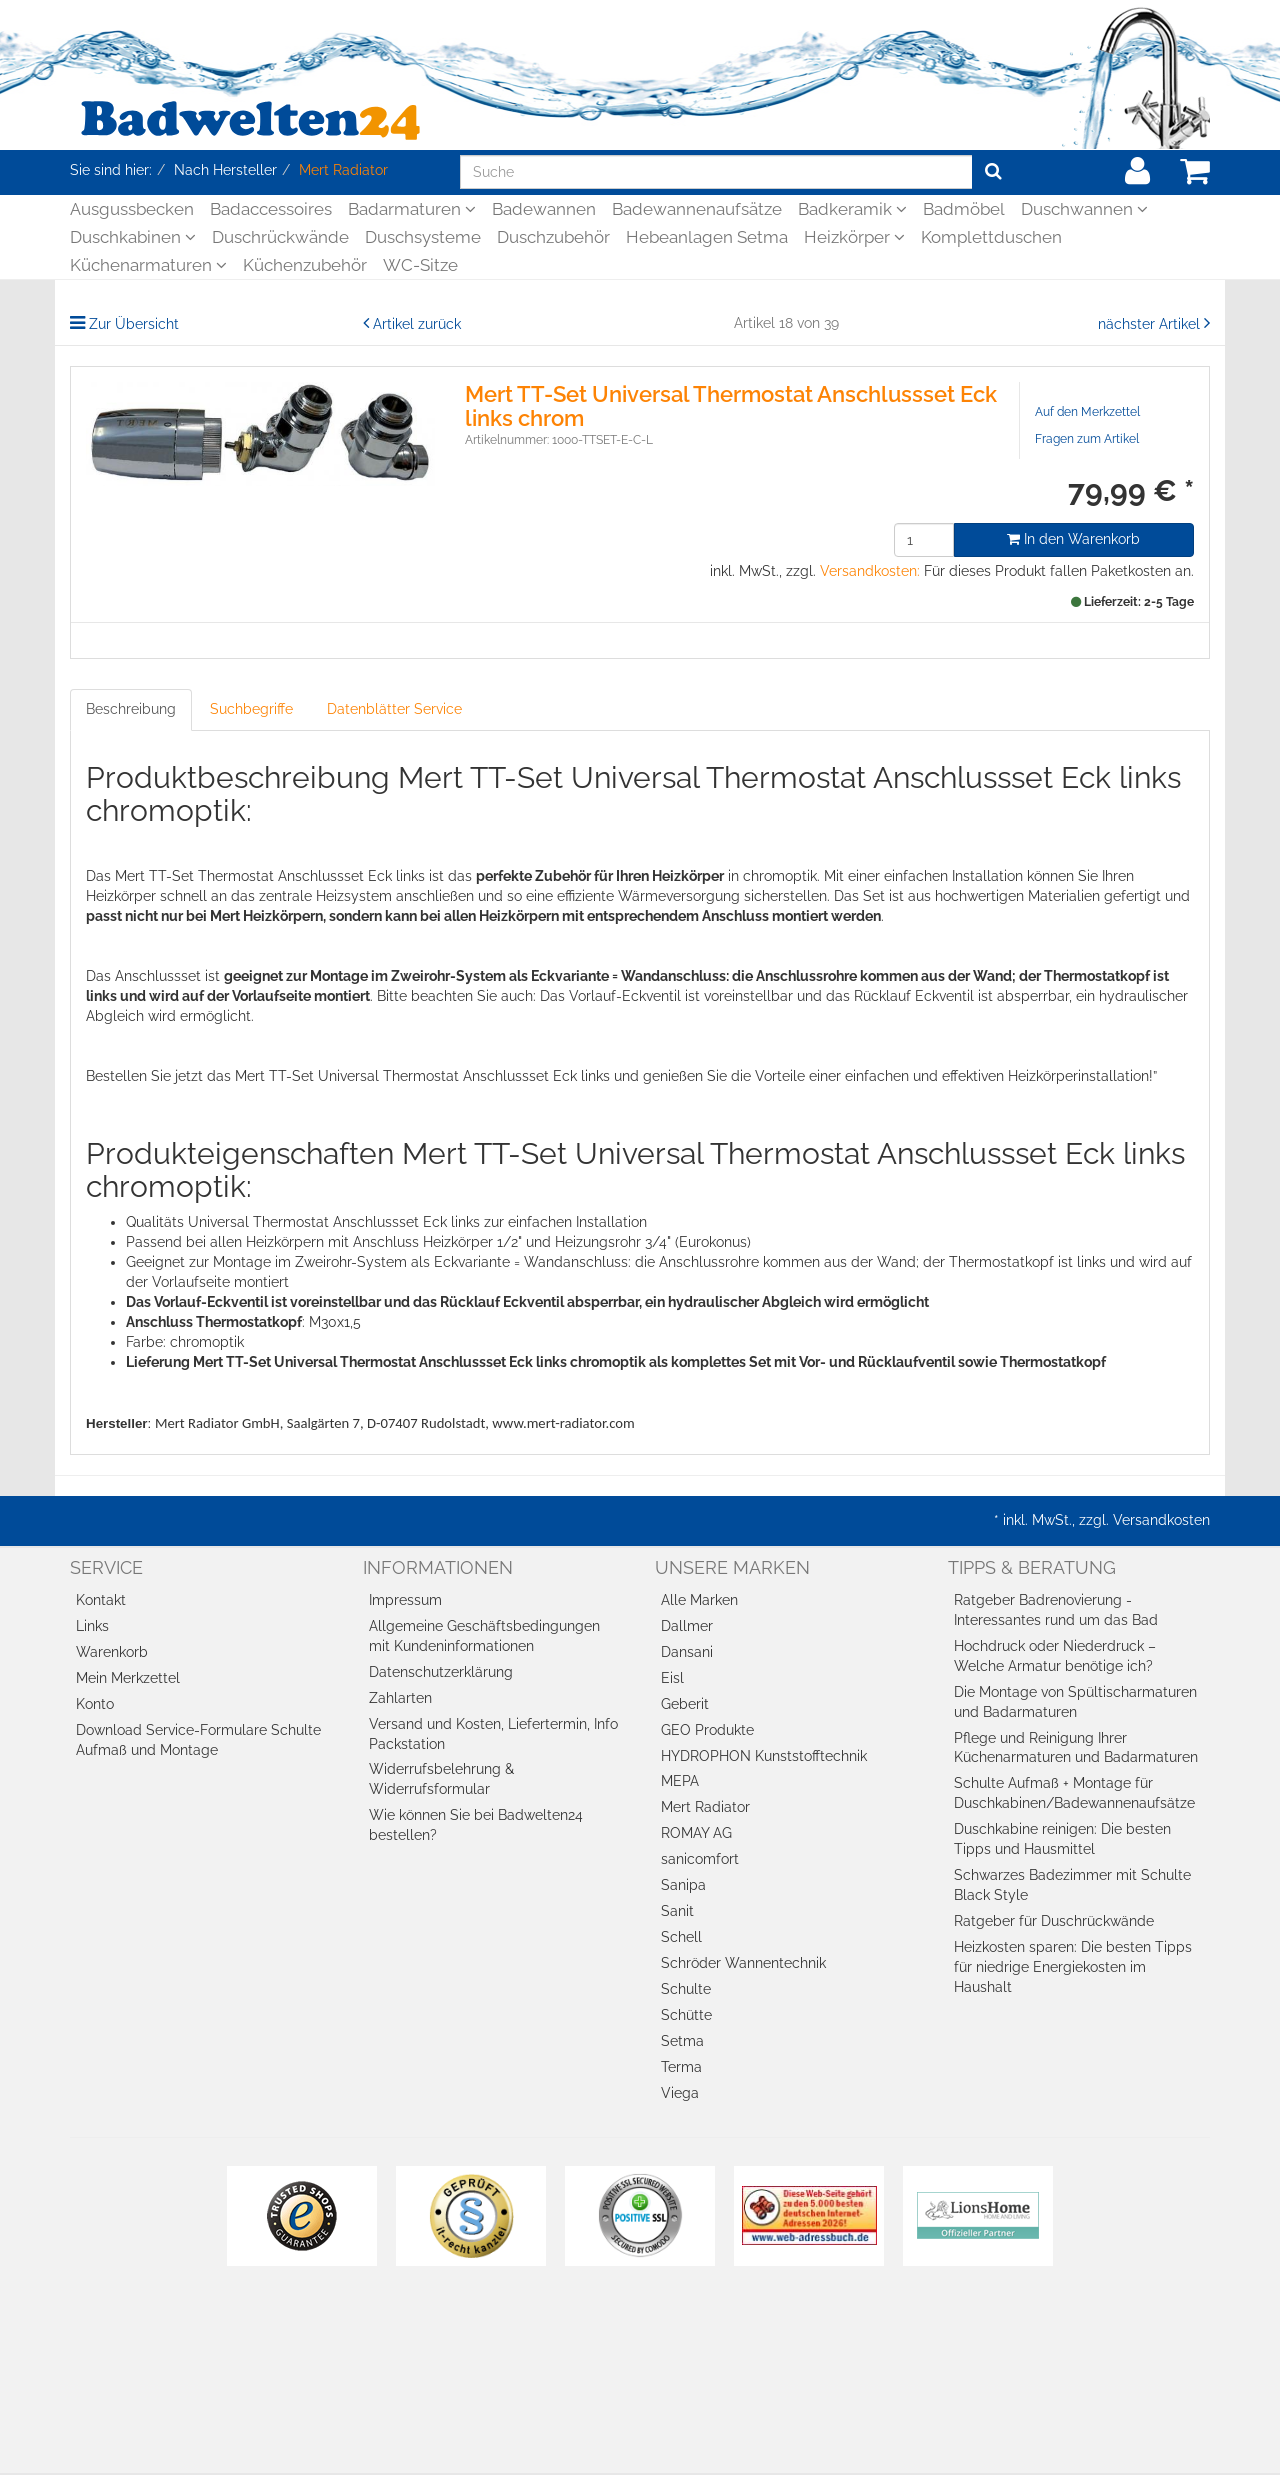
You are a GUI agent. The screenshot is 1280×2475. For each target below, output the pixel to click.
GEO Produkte (707, 1730)
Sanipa (683, 1885)
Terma (681, 2067)
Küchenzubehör (305, 265)
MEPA (680, 1781)
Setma (682, 2041)
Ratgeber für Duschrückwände (1054, 1921)
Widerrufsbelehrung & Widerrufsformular (441, 1779)
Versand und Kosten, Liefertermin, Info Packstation (493, 1734)
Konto (95, 1704)
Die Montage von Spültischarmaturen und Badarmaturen (1075, 1702)
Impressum (405, 1600)
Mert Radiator (705, 1807)
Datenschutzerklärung (441, 1672)
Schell (681, 1937)
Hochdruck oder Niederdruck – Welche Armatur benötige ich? (1055, 1656)
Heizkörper (854, 237)
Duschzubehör (553, 237)
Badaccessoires (271, 209)
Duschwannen (1084, 209)
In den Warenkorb (1073, 539)
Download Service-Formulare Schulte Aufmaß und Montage (198, 1740)
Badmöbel (964, 209)
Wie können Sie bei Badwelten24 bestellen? (476, 1825)
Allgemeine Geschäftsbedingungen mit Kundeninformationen (484, 1636)
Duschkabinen (133, 237)
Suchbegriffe (251, 709)
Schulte (686, 1989)
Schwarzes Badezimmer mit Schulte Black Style (1072, 1885)
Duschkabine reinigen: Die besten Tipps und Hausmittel (1062, 1839)
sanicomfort (700, 1859)
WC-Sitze (420, 265)
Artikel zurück (417, 324)
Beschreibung (131, 709)
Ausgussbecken (132, 209)
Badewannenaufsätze (697, 209)
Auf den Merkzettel (1087, 412)
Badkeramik (852, 209)
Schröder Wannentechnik (743, 1963)
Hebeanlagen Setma (707, 237)
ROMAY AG (696, 1833)
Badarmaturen (412, 209)
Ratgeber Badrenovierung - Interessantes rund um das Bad (1056, 1610)
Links (92, 1626)
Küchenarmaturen (148, 265)
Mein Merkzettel (128, 1678)
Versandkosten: (870, 571)
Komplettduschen (991, 237)
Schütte (686, 2015)
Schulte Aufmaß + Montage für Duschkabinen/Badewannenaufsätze (1074, 1793)
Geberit (685, 1704)
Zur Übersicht (134, 324)
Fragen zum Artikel (1087, 439)
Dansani (687, 1652)
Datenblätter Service (394, 709)
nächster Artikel (1151, 324)
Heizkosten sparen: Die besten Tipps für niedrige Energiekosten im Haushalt (1073, 1967)
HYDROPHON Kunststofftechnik (764, 1756)
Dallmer (687, 1626)
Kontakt (101, 1600)
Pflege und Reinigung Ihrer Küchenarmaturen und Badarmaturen (1076, 1748)
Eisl (672, 1678)
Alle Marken (699, 1600)
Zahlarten (400, 1698)
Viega (680, 2093)
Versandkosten (1161, 1520)
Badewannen (544, 209)
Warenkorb (112, 1652)
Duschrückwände (280, 237)
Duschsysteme (423, 237)
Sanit (677, 1911)
